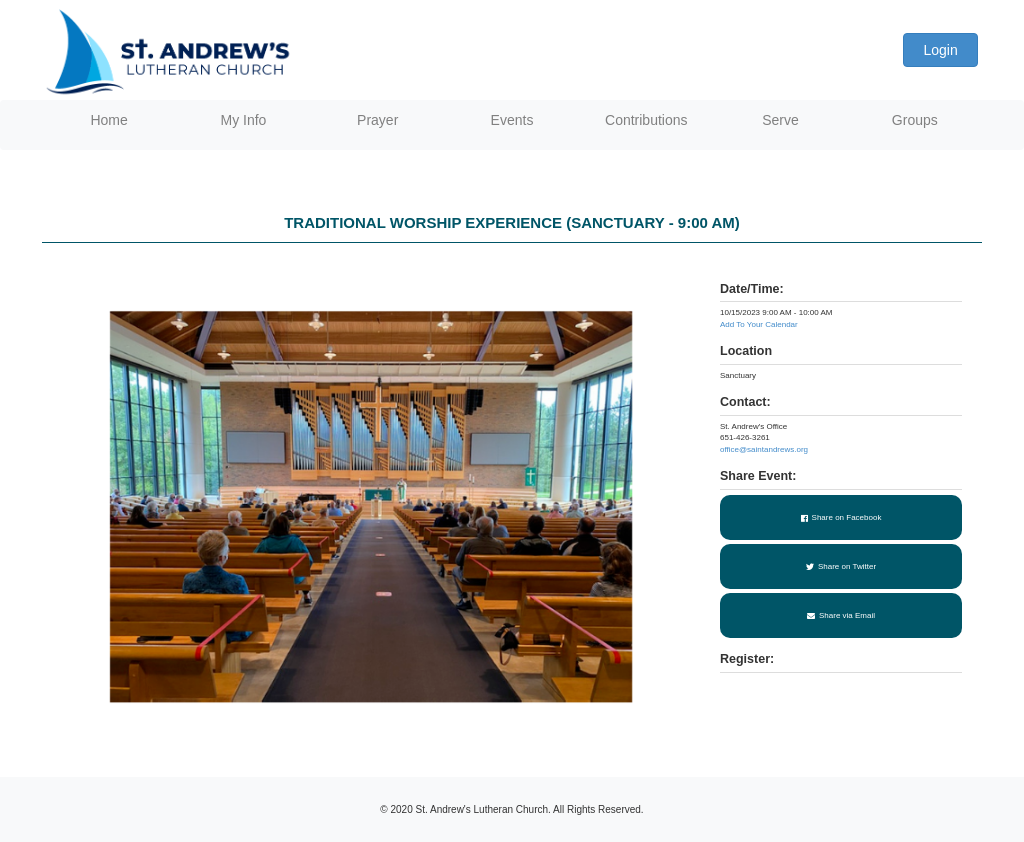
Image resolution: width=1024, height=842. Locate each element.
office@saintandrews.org (764, 449)
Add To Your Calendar (759, 324)
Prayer (377, 120)
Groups (915, 120)
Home (108, 120)
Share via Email (841, 615)
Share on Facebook (841, 517)
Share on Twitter (841, 566)
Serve (780, 120)
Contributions (646, 120)
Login (940, 50)
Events (512, 120)
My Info (243, 120)
